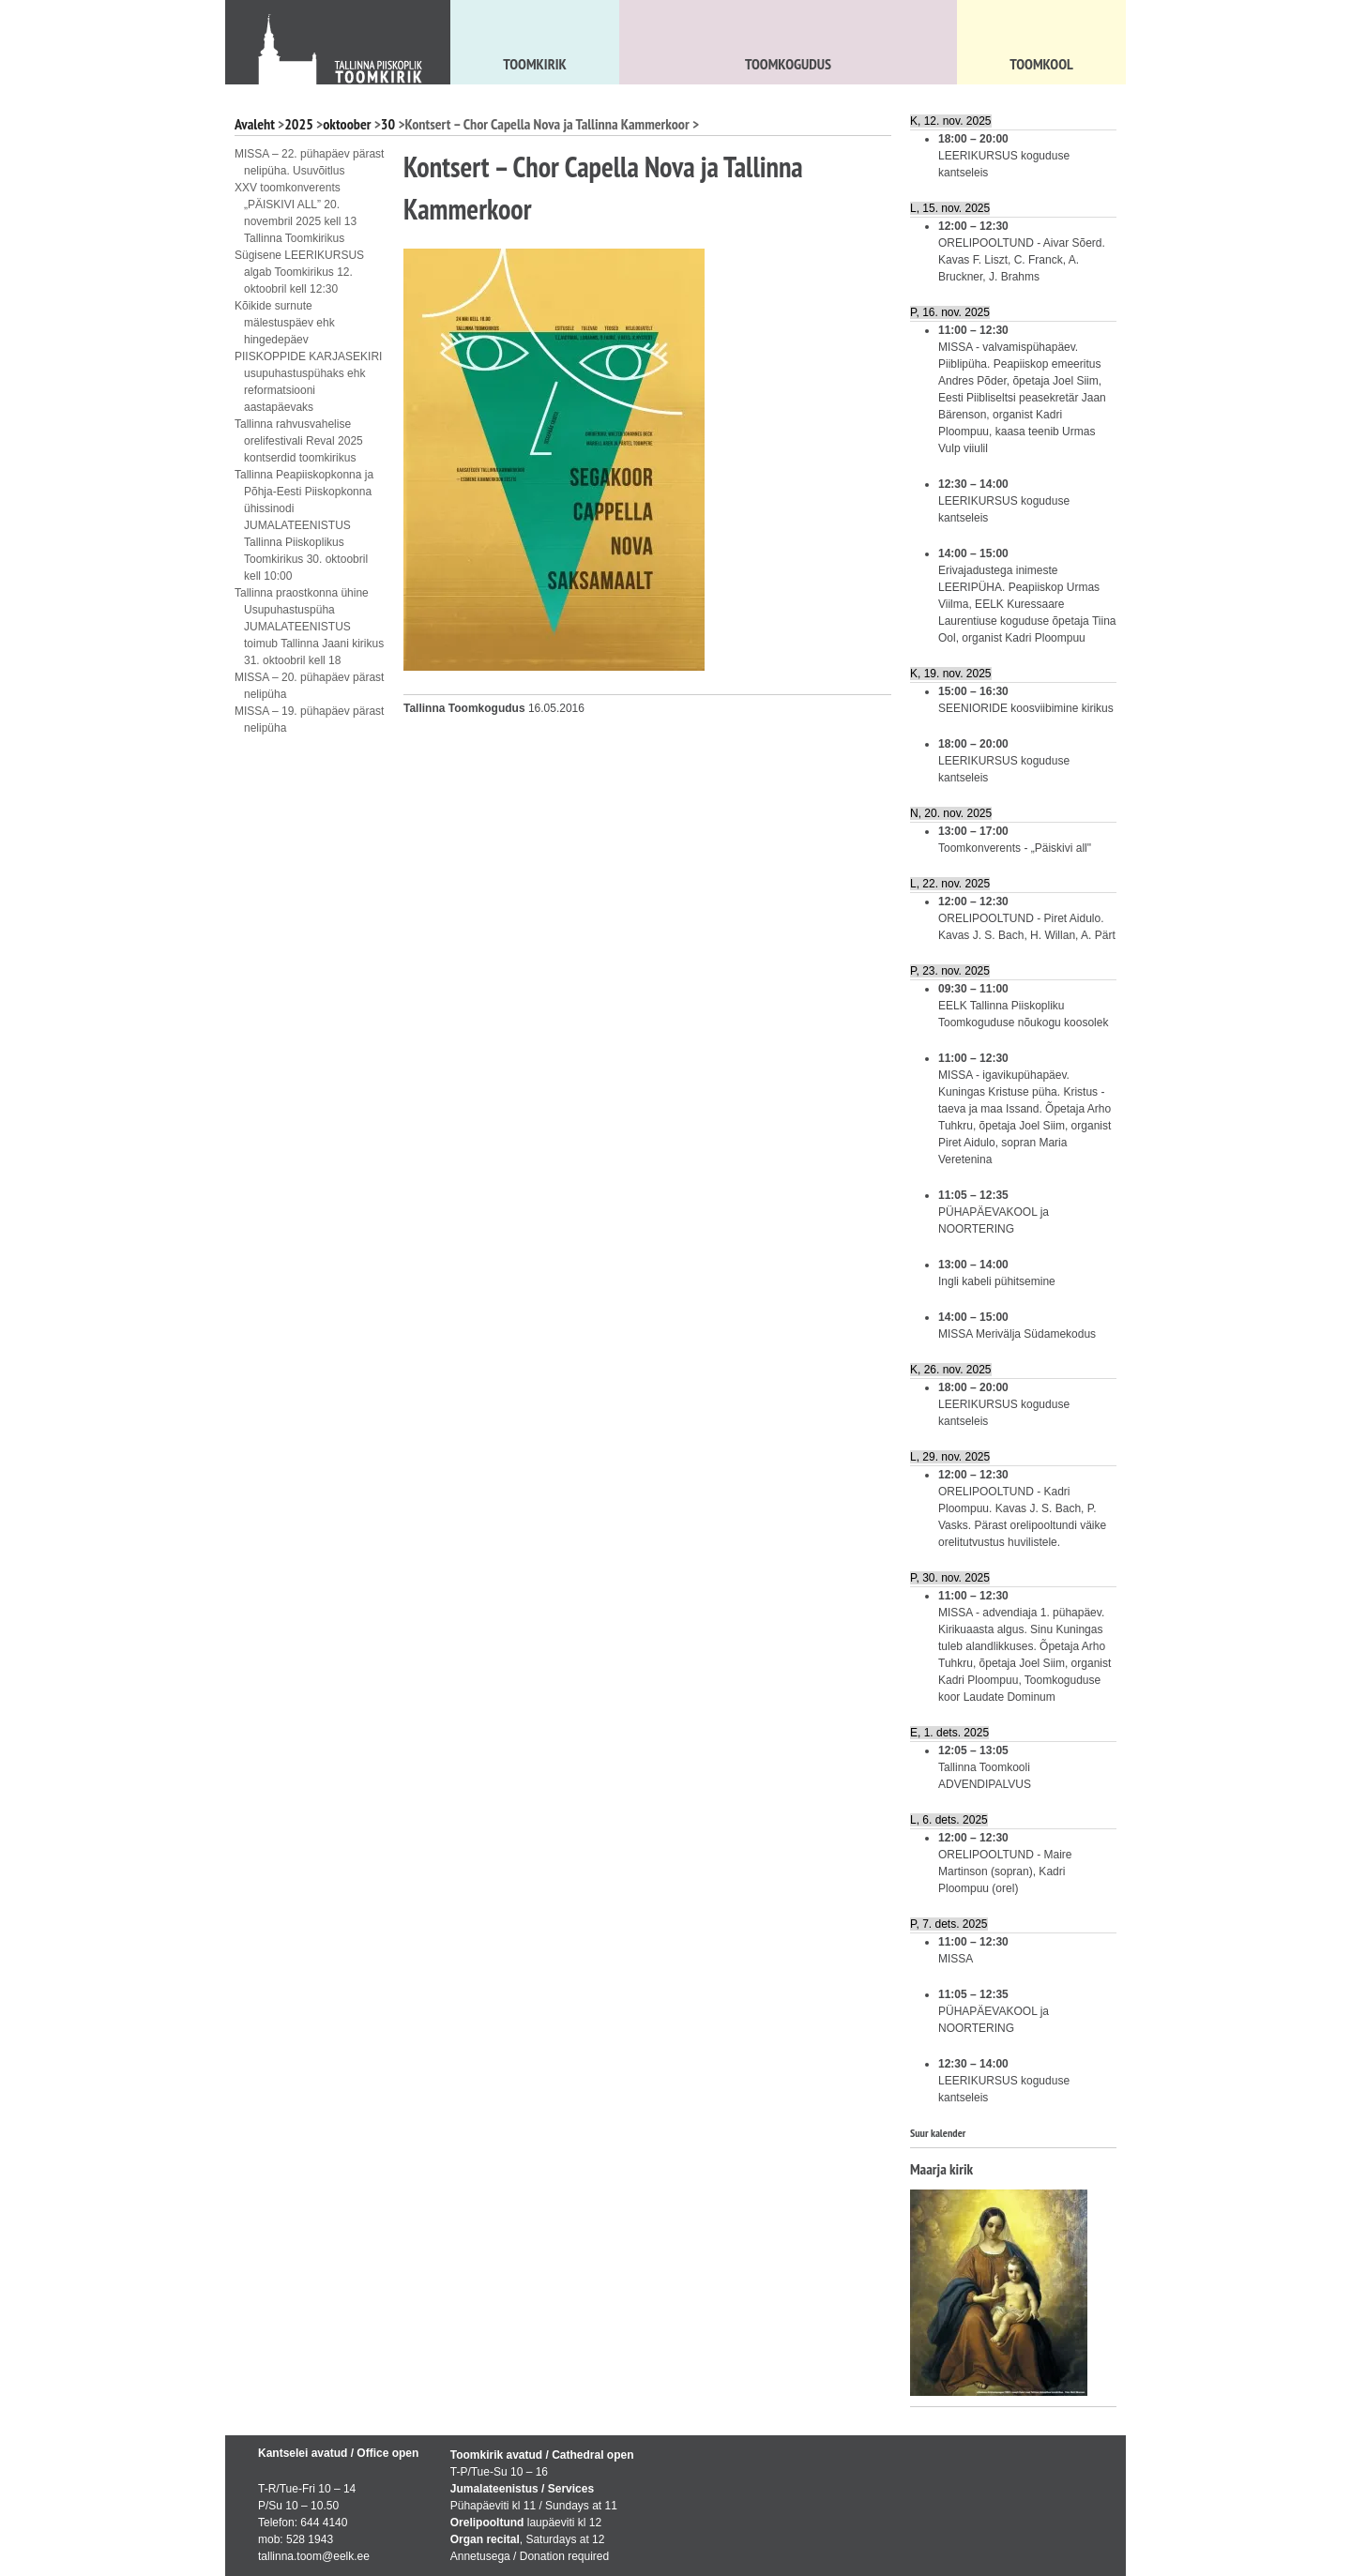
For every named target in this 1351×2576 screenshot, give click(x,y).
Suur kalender (937, 2133)
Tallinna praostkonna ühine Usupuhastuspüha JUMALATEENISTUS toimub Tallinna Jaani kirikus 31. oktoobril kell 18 (309, 626)
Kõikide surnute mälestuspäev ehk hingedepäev (285, 322)
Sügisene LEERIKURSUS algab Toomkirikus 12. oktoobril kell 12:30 (299, 272)
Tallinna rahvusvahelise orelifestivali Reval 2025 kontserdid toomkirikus (299, 440)
